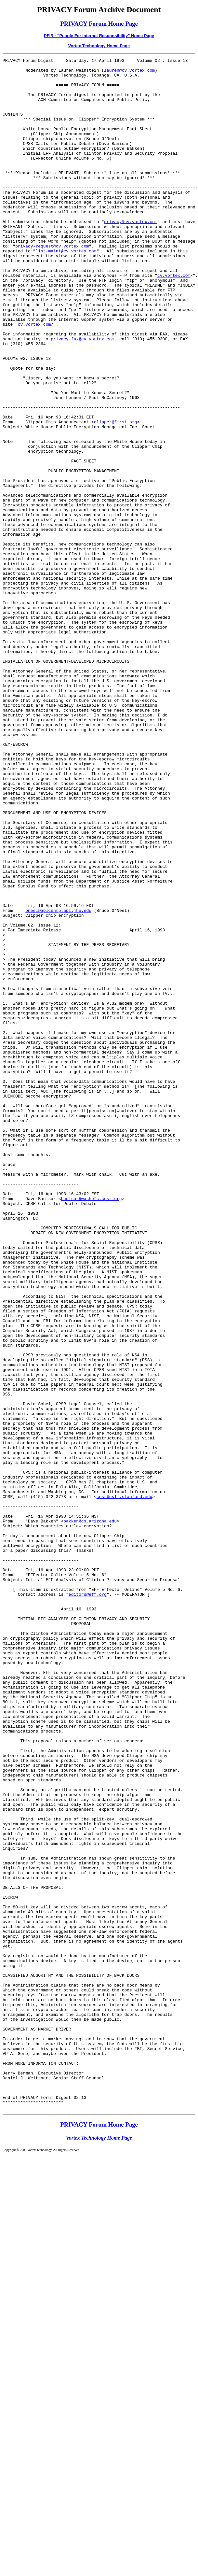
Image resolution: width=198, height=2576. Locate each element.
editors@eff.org (88, 1902)
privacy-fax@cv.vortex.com (82, 395)
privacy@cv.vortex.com (130, 255)
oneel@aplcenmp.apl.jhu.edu (58, 1081)
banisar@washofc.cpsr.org (91, 1427)
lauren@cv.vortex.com (129, 73)
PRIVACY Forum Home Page (99, 23)
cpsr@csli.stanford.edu (124, 1785)
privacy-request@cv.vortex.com (52, 284)
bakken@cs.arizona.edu (90, 1814)
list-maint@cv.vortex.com (65, 290)
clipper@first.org (115, 495)
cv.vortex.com (173, 319)
